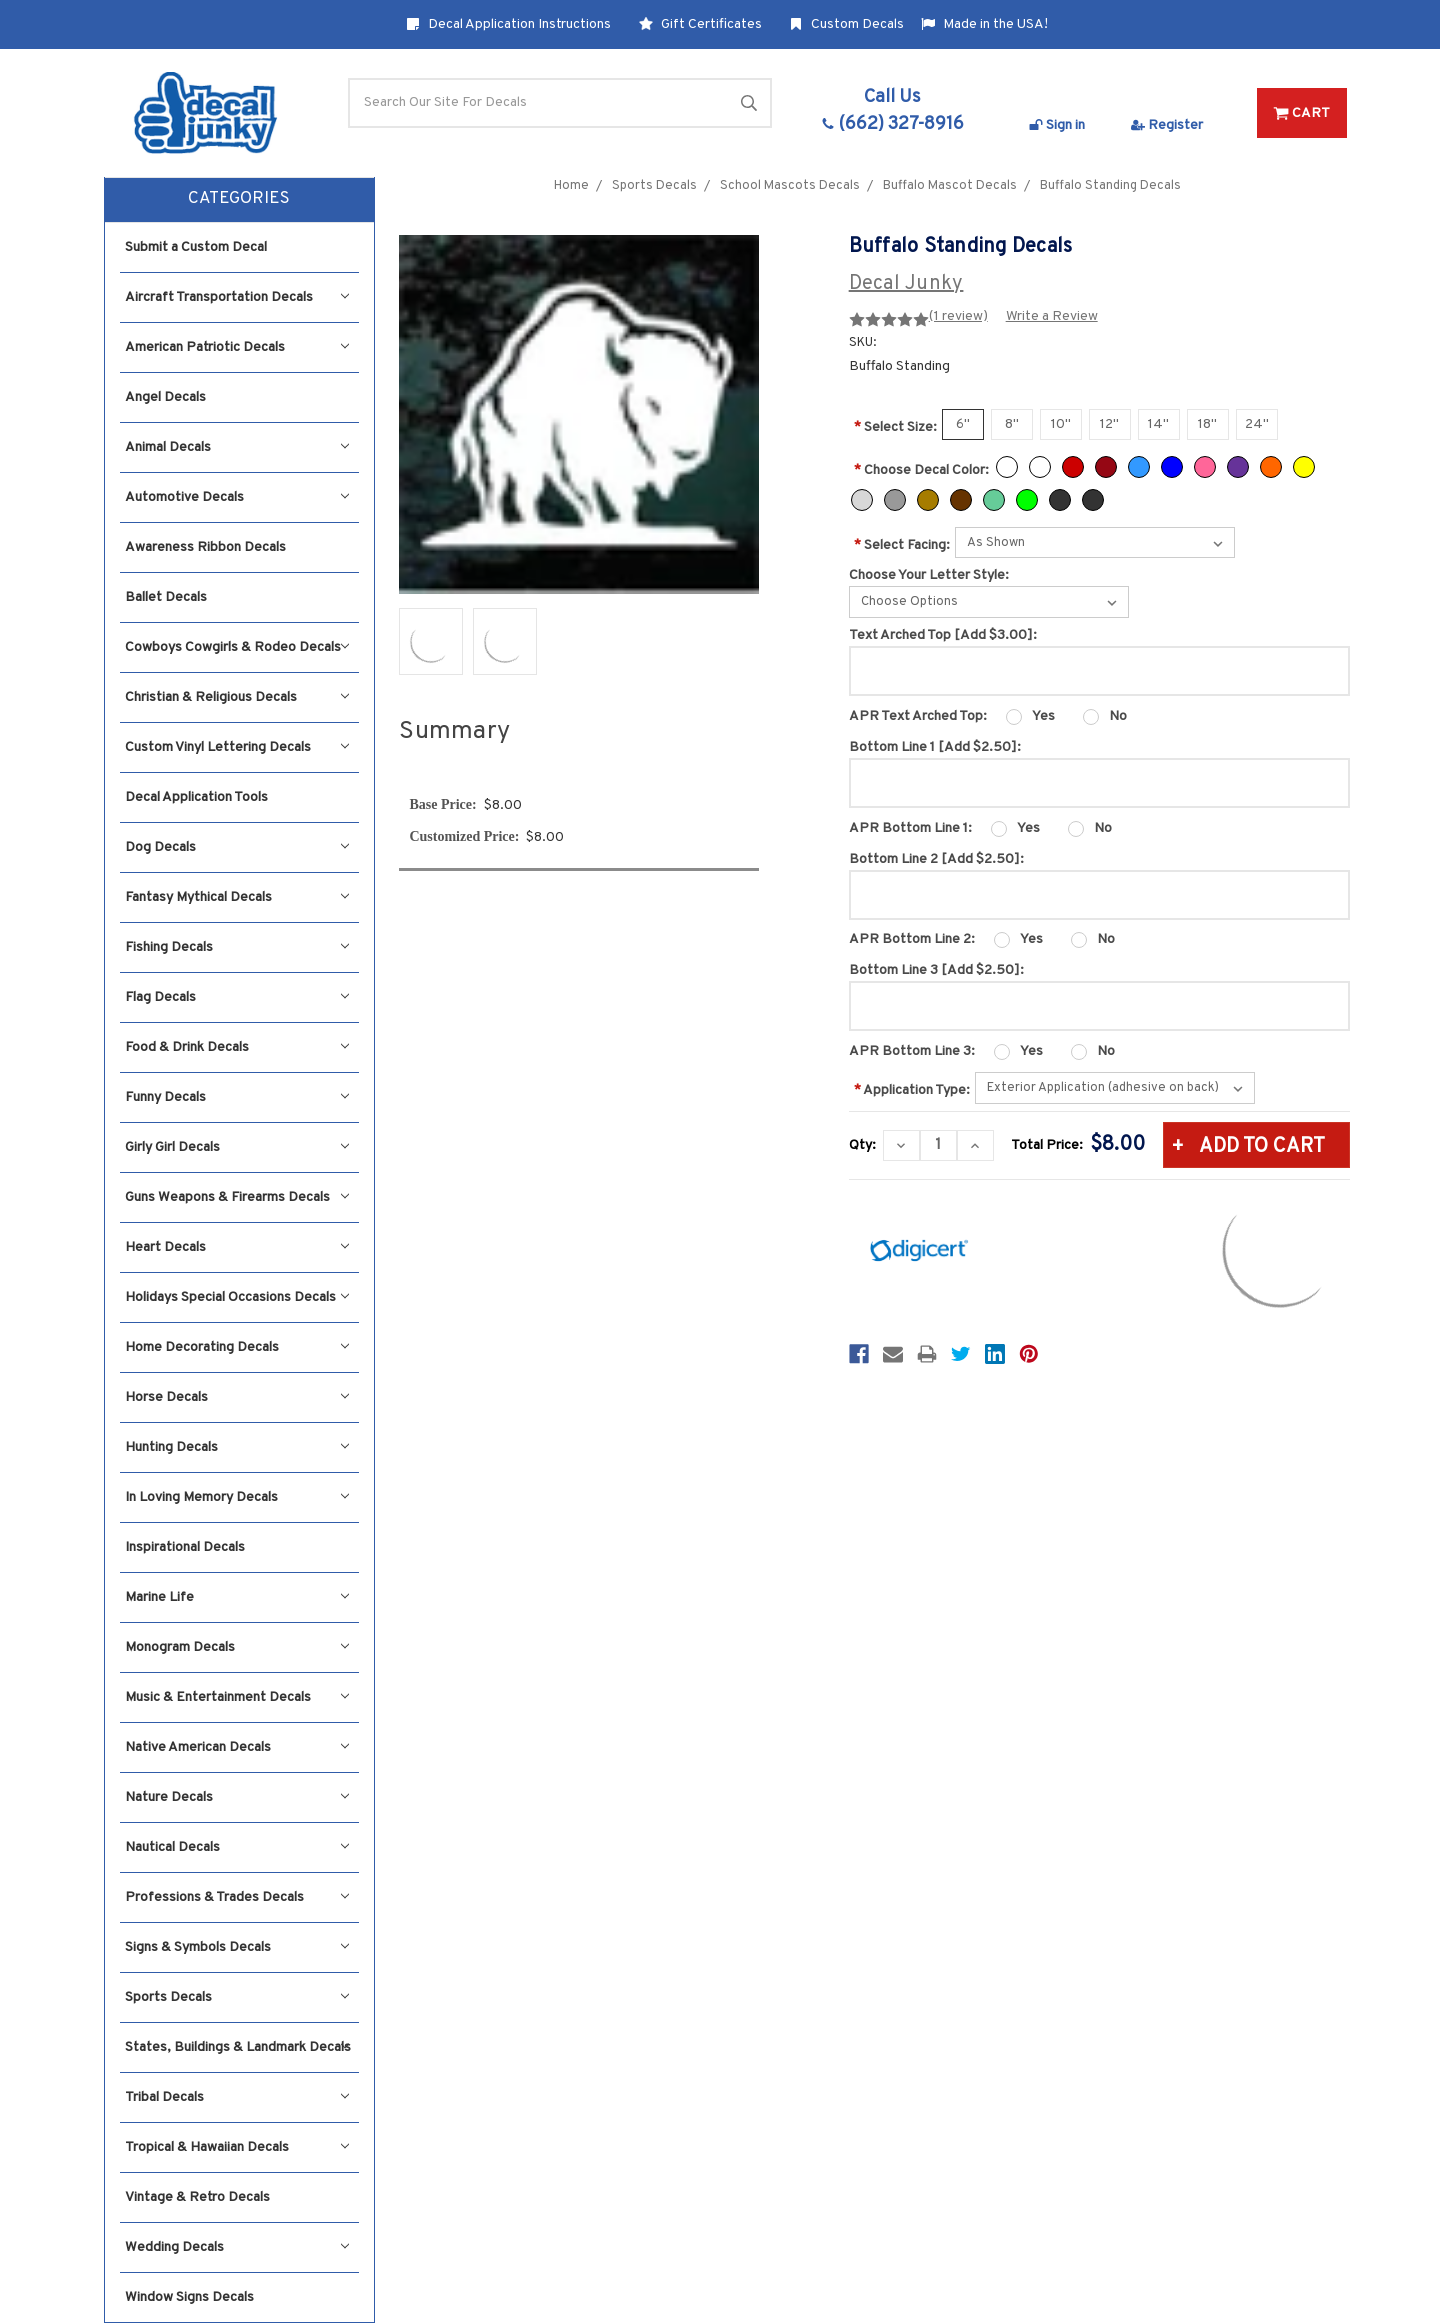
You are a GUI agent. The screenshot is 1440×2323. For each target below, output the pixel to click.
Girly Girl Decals (237, 1147)
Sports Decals (237, 1997)
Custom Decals (846, 24)
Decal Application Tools (196, 797)
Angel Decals (165, 397)
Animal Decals (237, 447)
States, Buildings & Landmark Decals (238, 2047)
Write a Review (1052, 316)
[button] (239, 200)
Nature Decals (237, 1797)
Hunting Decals (237, 1447)
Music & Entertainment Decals (237, 1697)
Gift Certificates (700, 24)
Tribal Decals (237, 2097)
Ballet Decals (166, 597)
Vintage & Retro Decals (197, 2197)
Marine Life (237, 1597)
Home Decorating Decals (237, 1347)
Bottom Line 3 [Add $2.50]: (936, 970)
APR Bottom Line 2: (912, 939)
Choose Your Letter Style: (929, 575)
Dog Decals (237, 847)
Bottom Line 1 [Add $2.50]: (935, 747)
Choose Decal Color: (921, 470)
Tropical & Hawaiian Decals (237, 2147)
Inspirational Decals (185, 1547)
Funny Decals (237, 1097)
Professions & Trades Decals (237, 1897)
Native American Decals (237, 1747)
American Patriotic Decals (237, 347)
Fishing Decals (237, 947)
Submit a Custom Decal (196, 247)
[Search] (560, 103)
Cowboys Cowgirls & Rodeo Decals (237, 647)
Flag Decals (237, 997)
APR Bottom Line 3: (912, 1051)
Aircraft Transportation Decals (237, 297)
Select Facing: (902, 545)
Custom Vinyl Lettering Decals (237, 747)
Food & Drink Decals (237, 1047)
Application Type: (912, 1090)
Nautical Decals (237, 1847)
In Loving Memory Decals (237, 1497)
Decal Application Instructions (508, 24)
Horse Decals (237, 1397)
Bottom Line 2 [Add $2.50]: (936, 859)
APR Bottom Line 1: (910, 828)
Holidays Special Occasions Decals (237, 1297)
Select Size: (895, 427)
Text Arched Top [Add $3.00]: (943, 635)
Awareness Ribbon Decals (205, 547)
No (1118, 716)
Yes (1043, 716)
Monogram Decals (237, 1647)
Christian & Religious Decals (237, 697)
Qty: (862, 1145)
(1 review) (958, 316)
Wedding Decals (237, 2247)
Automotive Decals (237, 497)
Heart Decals (237, 1247)
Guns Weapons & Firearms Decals (237, 1197)
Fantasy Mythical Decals (237, 897)
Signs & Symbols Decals (237, 1947)
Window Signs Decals (189, 2297)
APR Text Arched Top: (918, 716)
